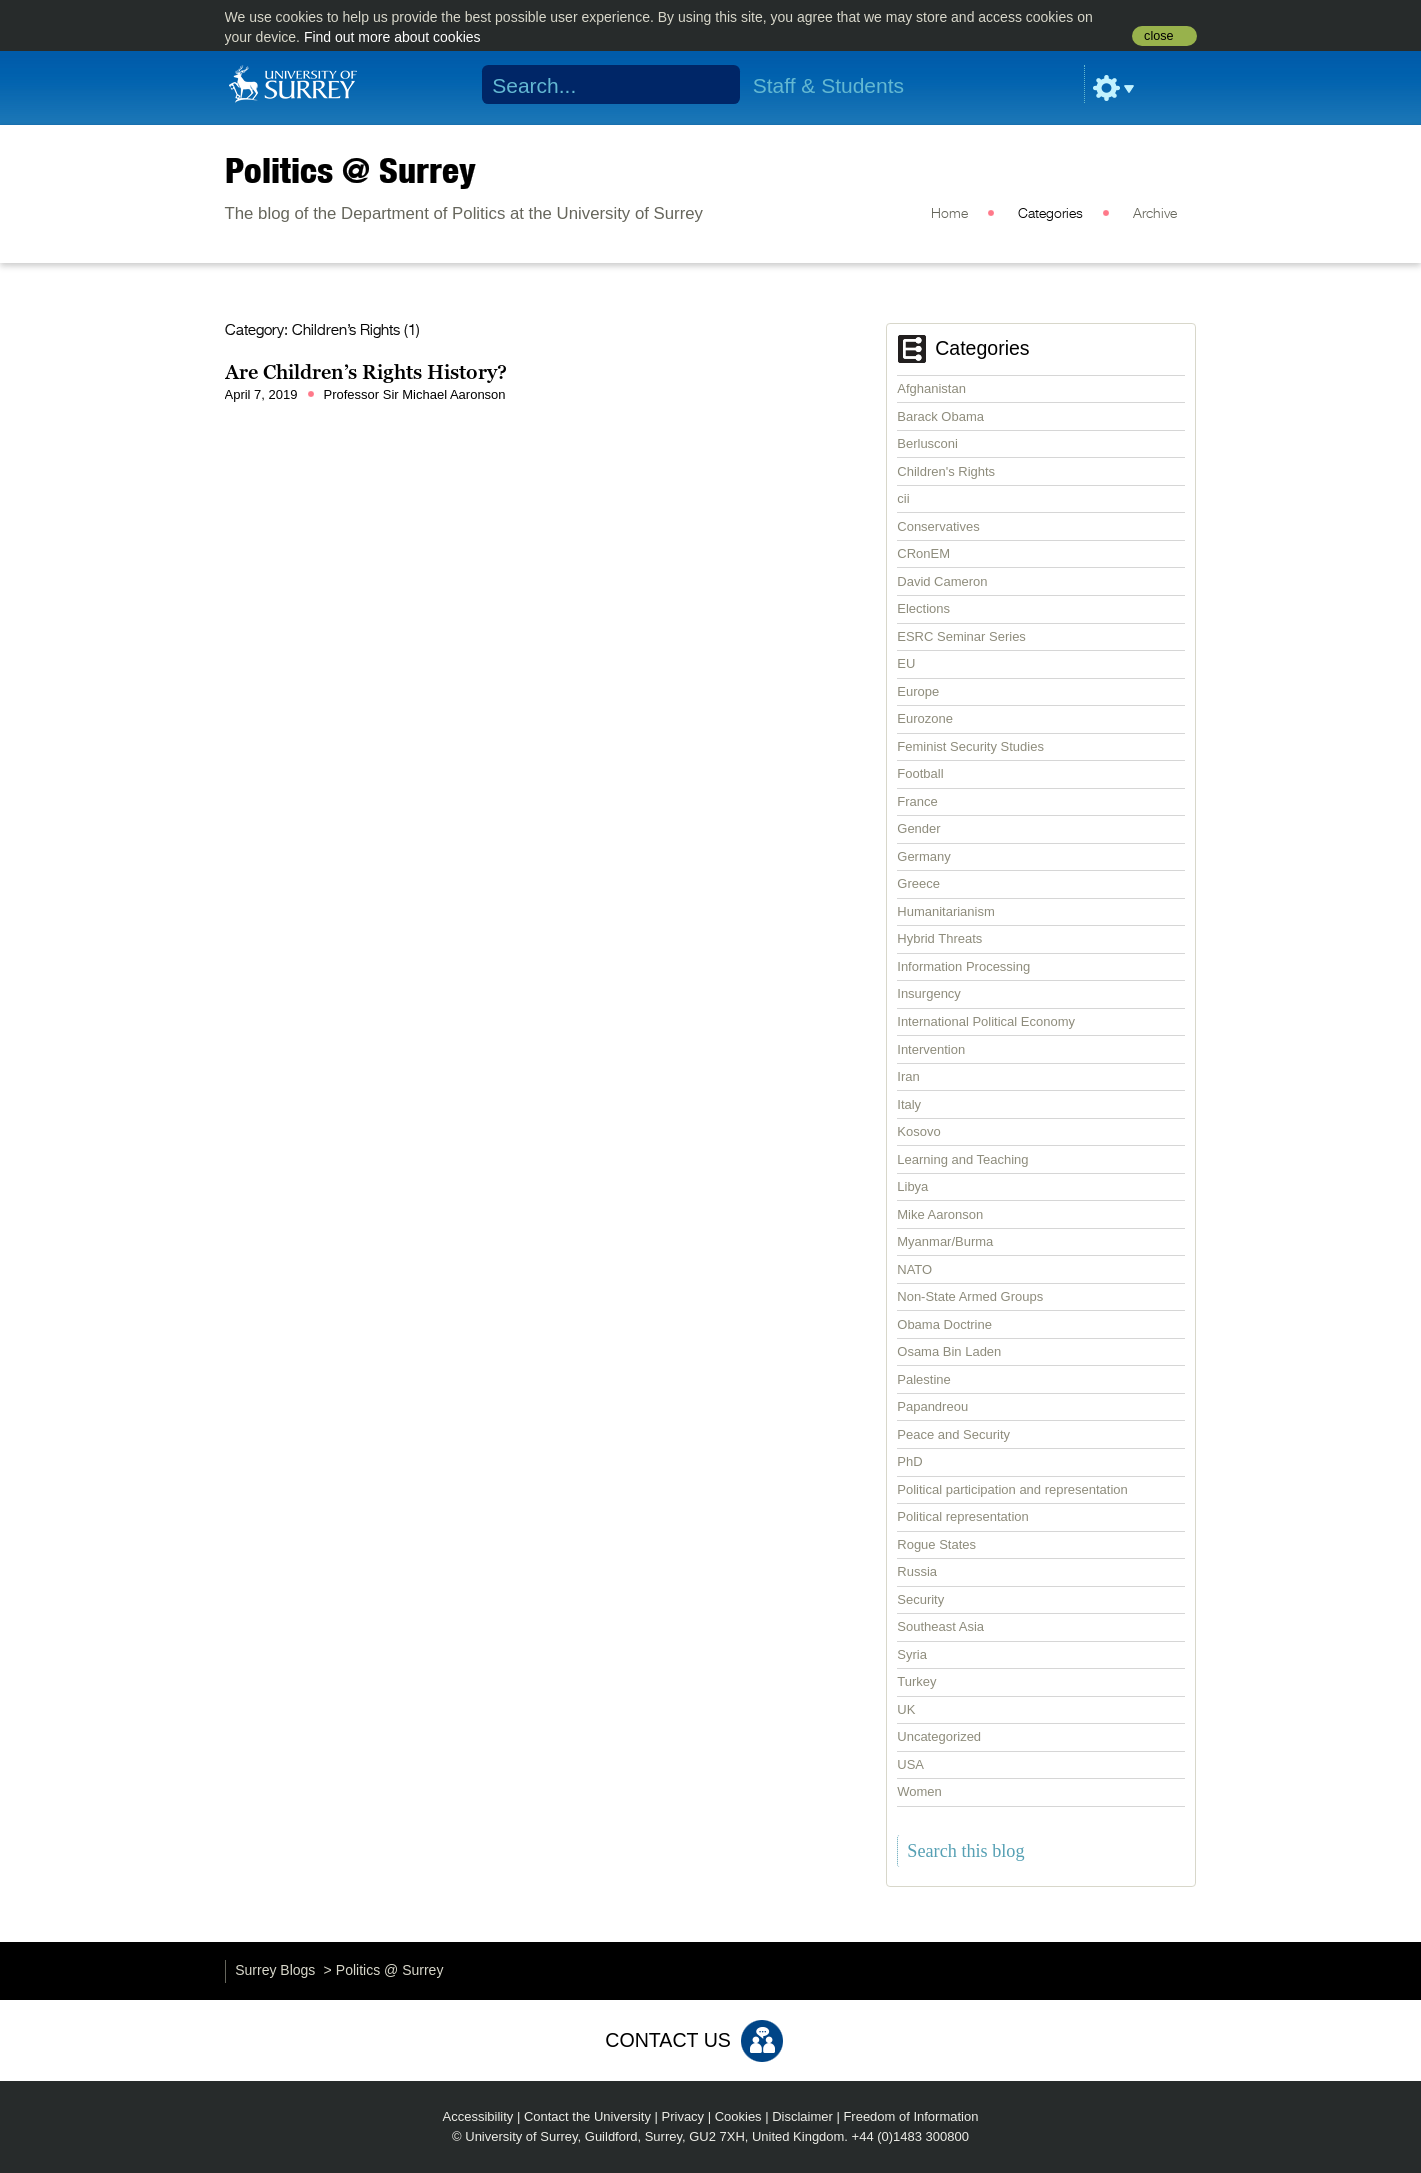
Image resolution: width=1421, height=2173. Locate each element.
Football (920, 773)
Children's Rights (946, 471)
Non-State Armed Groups (970, 1296)
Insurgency (929, 993)
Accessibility (478, 2116)
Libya (912, 1186)
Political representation (963, 1516)
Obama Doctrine (944, 1324)
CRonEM (923, 553)
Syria (912, 1654)
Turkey (916, 1681)
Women (919, 1791)
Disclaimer (802, 2116)
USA (910, 1764)
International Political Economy (986, 1021)
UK (906, 1709)
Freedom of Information (910, 2116)
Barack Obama (940, 416)
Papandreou (932, 1406)
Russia (917, 1571)
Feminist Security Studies (970, 746)
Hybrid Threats (939, 938)
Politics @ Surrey (350, 170)
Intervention (931, 1049)
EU (906, 663)
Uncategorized (939, 1736)
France (917, 801)
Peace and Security (953, 1434)
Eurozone (925, 718)
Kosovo (918, 1131)
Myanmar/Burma (945, 1241)
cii (903, 498)
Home (949, 214)
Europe (918, 691)
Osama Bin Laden (949, 1351)
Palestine (923, 1379)
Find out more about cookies (392, 37)
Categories (1050, 214)
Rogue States (936, 1544)
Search (711, 85)
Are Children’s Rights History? (366, 372)
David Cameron (942, 581)
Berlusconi (927, 443)
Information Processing (963, 966)
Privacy (683, 2116)
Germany (923, 856)
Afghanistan (931, 388)
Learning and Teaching (962, 1159)
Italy (909, 1104)
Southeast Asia (940, 1626)
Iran (908, 1076)
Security (920, 1599)
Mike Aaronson (940, 1214)
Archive (1155, 214)
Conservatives (938, 526)
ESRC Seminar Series (961, 636)
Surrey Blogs (275, 1970)
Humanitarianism (946, 911)
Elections (923, 608)
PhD (909, 1461)
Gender (918, 828)
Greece (918, 883)
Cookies (738, 2116)
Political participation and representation (1012, 1489)
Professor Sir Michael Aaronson (415, 394)
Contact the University (587, 2116)
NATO (914, 1269)
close (1158, 36)
